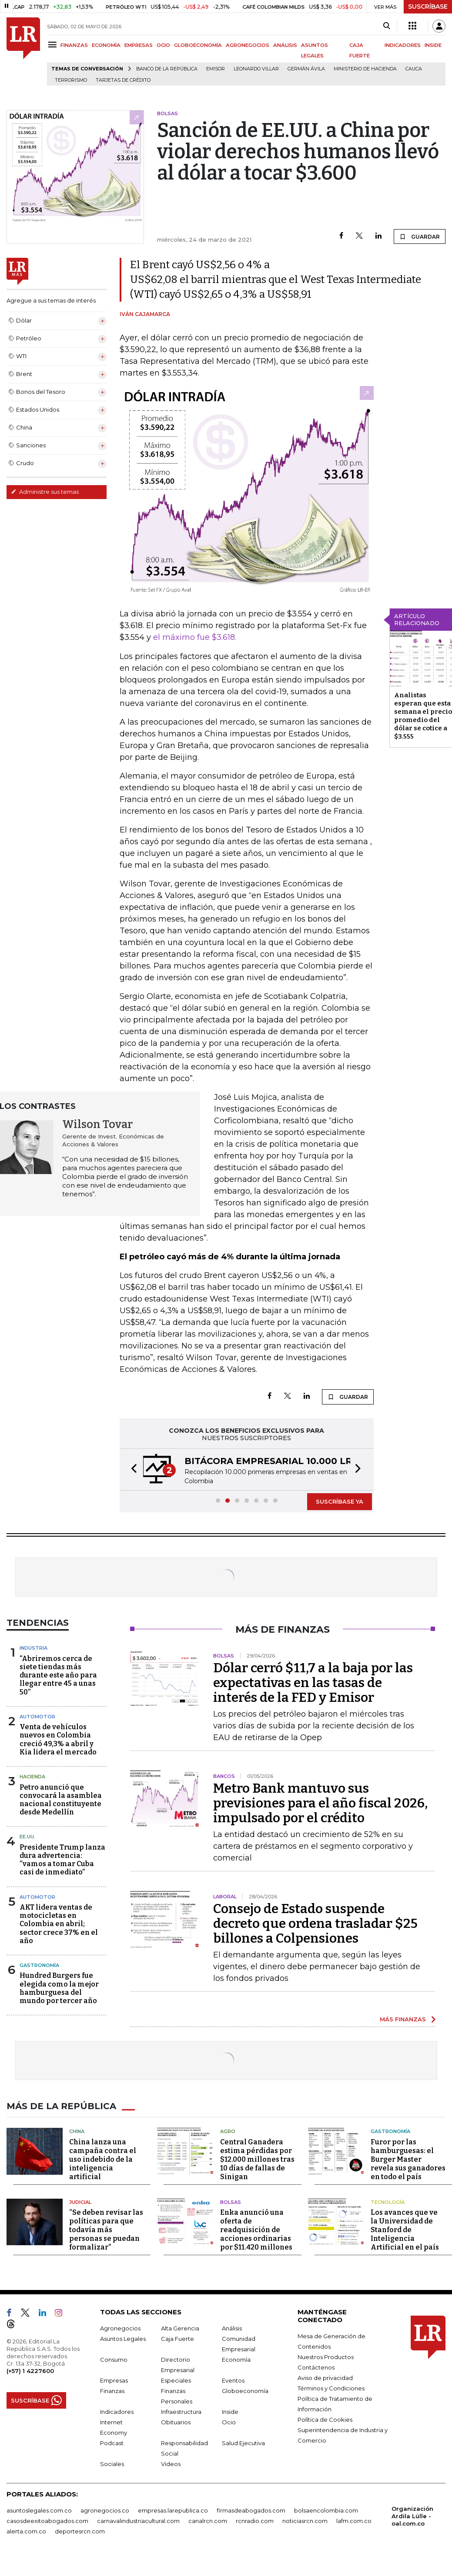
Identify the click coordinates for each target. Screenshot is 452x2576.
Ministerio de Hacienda (365, 69)
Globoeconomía (245, 2390)
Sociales (112, 2463)
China (76, 2131)
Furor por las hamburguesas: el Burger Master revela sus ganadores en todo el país (408, 2159)
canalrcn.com (207, 2520)
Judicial (80, 2202)
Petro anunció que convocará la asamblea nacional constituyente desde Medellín (61, 1800)
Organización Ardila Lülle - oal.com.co (412, 2516)
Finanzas (112, 2390)
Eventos (233, 2380)
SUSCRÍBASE (428, 6)
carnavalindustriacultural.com (138, 2520)
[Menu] (53, 44)
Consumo (113, 2359)
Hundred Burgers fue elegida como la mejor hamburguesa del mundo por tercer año (59, 1988)
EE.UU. (27, 1837)
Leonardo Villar (256, 69)
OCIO (163, 45)
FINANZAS (74, 45)
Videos (171, 2463)
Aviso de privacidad (325, 2377)
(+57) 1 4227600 (30, 2370)
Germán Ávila (306, 69)
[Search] (386, 26)
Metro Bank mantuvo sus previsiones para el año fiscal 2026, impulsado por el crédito (320, 1803)
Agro (227, 2131)
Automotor (37, 1717)
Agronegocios (120, 2328)
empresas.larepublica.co (173, 2510)
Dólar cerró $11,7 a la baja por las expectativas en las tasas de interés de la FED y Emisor (313, 1682)
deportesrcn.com (80, 2531)
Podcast (112, 2443)
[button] (131, 1469)
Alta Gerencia (180, 2328)
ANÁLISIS (285, 45)
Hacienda (32, 1777)
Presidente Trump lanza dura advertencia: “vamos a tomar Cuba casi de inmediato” (62, 1860)
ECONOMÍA (106, 45)
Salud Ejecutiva (243, 2443)
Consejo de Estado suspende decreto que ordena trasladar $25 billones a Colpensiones (315, 1923)
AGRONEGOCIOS (247, 45)
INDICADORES (403, 45)
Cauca (413, 69)
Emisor (215, 69)
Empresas (114, 2380)
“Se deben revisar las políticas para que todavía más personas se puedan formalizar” (106, 2229)
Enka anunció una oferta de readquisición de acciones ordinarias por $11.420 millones (256, 2229)
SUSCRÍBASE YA (339, 1501)
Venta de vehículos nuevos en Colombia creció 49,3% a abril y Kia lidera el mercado (58, 1739)
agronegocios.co (104, 2510)
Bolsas (230, 2202)
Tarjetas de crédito (123, 80)
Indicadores (117, 2411)
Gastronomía (39, 1965)
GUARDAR (419, 236)
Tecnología (388, 2202)
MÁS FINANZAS (403, 2019)
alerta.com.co (26, 2531)
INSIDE (433, 45)
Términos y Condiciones (331, 2388)
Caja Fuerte (177, 2338)
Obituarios (176, 2422)
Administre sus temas (45, 491)
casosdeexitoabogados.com (47, 2520)
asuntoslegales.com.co (39, 2510)
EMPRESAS (138, 45)
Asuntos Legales (123, 2338)
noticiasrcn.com (305, 2520)
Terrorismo (71, 80)
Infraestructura (181, 2411)
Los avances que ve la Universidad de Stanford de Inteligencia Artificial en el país (405, 2229)
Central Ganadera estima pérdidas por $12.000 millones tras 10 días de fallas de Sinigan (257, 2159)
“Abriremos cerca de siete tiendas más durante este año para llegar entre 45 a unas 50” (58, 1675)
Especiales (176, 2380)
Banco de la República (167, 69)
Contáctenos (316, 2367)
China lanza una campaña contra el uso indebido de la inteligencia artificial (102, 2159)
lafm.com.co (354, 2520)
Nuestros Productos (326, 2356)
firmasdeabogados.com (251, 2510)
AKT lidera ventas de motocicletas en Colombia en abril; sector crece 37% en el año (59, 1924)
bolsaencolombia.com (326, 2510)
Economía (236, 2359)
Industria (33, 1648)
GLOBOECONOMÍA (198, 45)
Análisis (232, 2328)
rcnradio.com (255, 2520)
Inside (230, 2411)
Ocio (229, 2422)
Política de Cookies (325, 2419)
